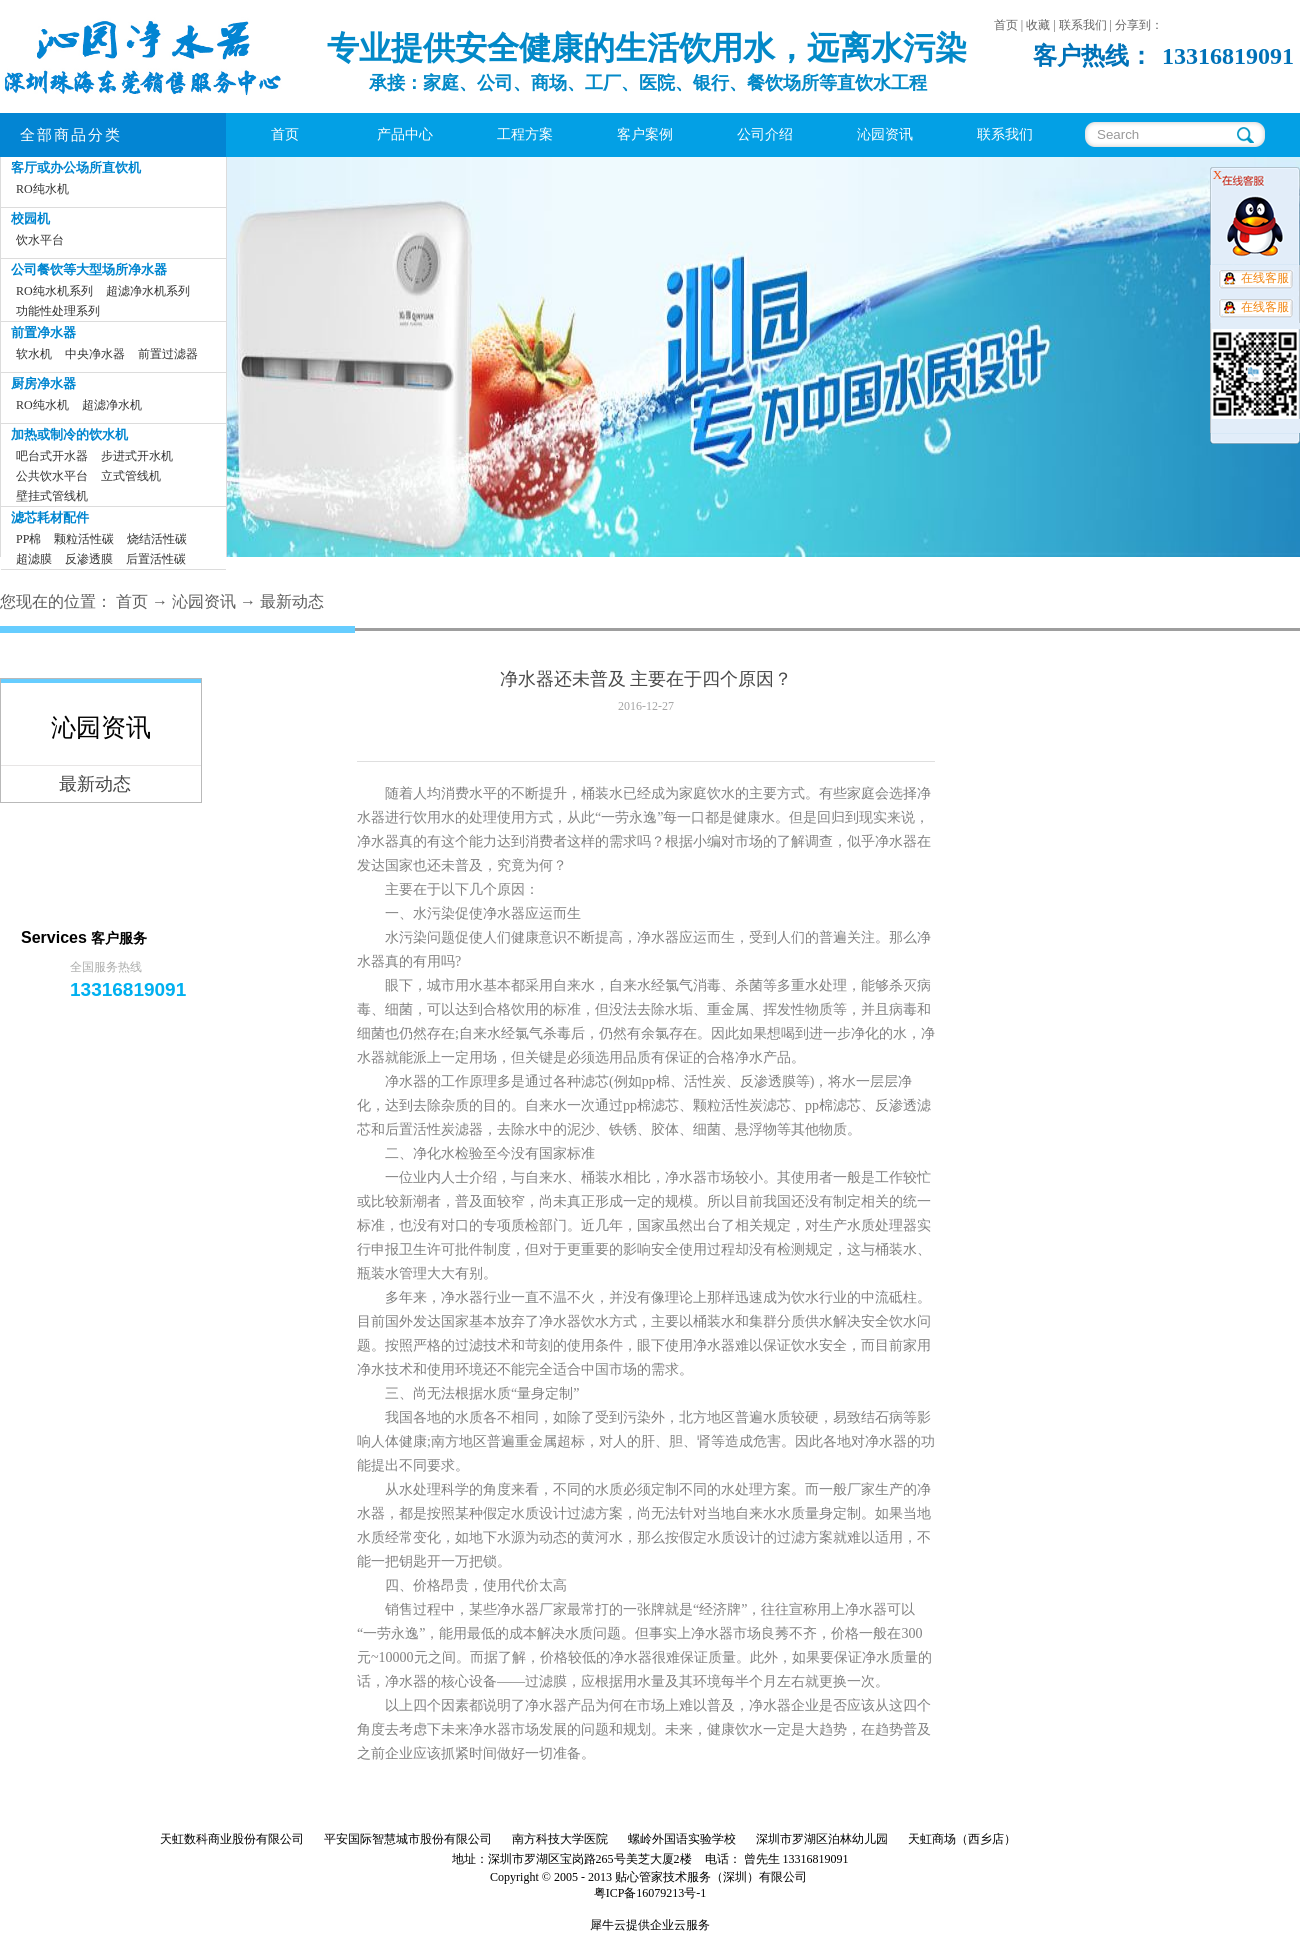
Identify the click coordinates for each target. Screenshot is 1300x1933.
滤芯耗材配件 (50, 517)
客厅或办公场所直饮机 (76, 167)
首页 (285, 134)
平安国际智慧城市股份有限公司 (408, 1839)
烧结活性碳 (157, 539)
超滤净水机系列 (148, 291)
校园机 (30, 218)
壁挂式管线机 (52, 496)
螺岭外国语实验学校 (682, 1839)
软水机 (34, 354)
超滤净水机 (112, 405)
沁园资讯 (204, 601)
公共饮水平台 (52, 476)
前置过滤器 (168, 354)
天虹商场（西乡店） (962, 1839)
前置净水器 (43, 332)
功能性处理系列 (58, 311)
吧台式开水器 (52, 456)
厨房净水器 (43, 383)
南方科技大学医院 (560, 1839)
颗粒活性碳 (84, 539)
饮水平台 (40, 240)
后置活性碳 (156, 559)
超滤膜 (34, 559)
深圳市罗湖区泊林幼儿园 (822, 1839)
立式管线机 (131, 476)
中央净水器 (95, 354)
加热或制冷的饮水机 (69, 434)
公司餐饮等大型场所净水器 (89, 269)
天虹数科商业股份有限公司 (232, 1839)
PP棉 (28, 539)
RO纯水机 (42, 189)
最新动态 (292, 601)
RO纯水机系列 (54, 291)
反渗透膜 (89, 559)
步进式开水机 (137, 456)
